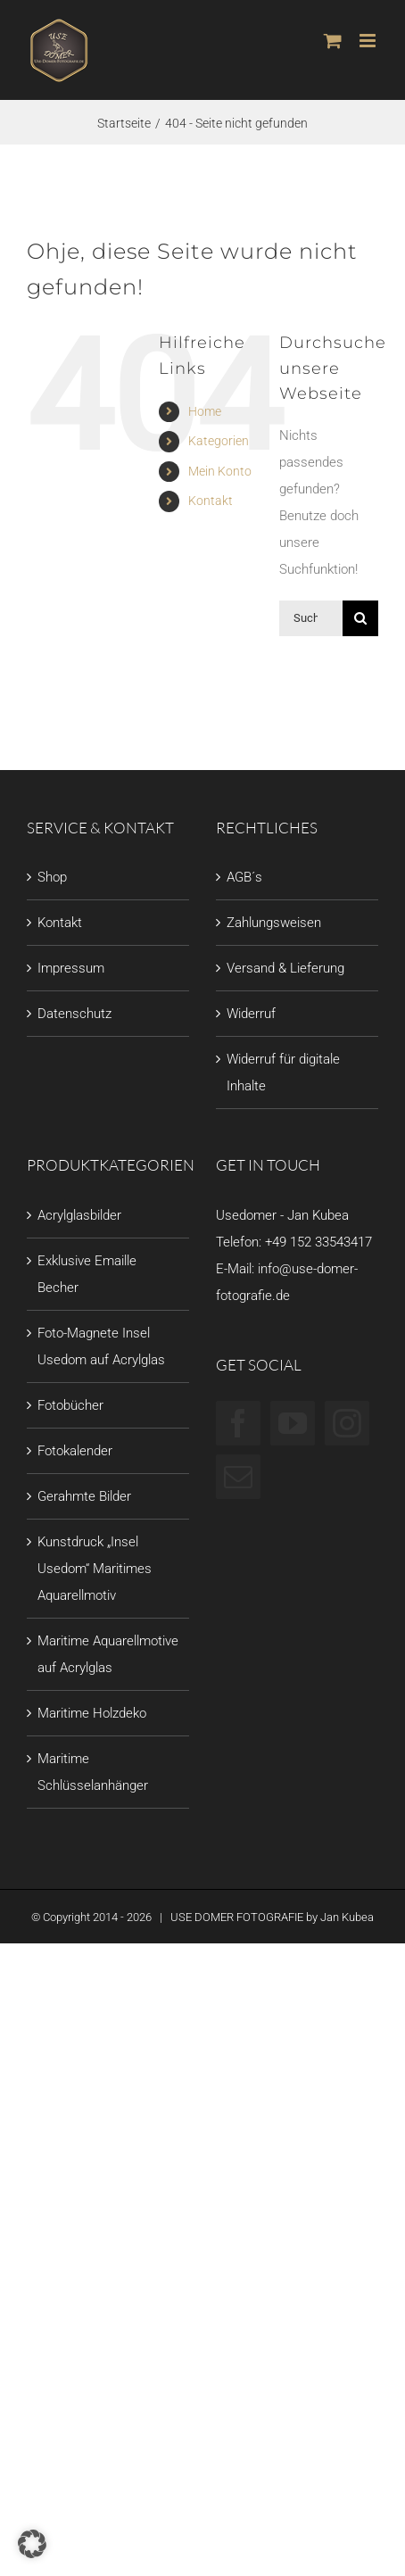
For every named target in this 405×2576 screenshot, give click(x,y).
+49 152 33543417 (318, 1242)
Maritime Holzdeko (91, 1713)
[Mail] (238, 1476)
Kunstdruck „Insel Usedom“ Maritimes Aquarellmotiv (94, 1568)
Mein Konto (220, 471)
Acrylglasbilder (79, 1215)
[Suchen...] (311, 618)
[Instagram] (347, 1423)
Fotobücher (70, 1405)
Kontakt (210, 500)
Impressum (70, 968)
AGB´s (244, 877)
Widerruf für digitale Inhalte (283, 1072)
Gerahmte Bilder (84, 1496)
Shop (52, 877)
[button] (32, 2544)
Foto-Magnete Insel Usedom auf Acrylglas (101, 1346)
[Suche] (360, 618)
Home (204, 411)
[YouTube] (292, 1423)
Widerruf (251, 1014)
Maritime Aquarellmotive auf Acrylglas (107, 1654)
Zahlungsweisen (274, 923)
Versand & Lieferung (285, 968)
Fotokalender (74, 1451)
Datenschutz (74, 1014)
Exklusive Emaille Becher (86, 1274)
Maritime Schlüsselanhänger (92, 1772)
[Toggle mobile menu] (369, 40)
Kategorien (218, 441)
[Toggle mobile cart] (333, 40)
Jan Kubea (347, 1917)
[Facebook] (238, 1423)
